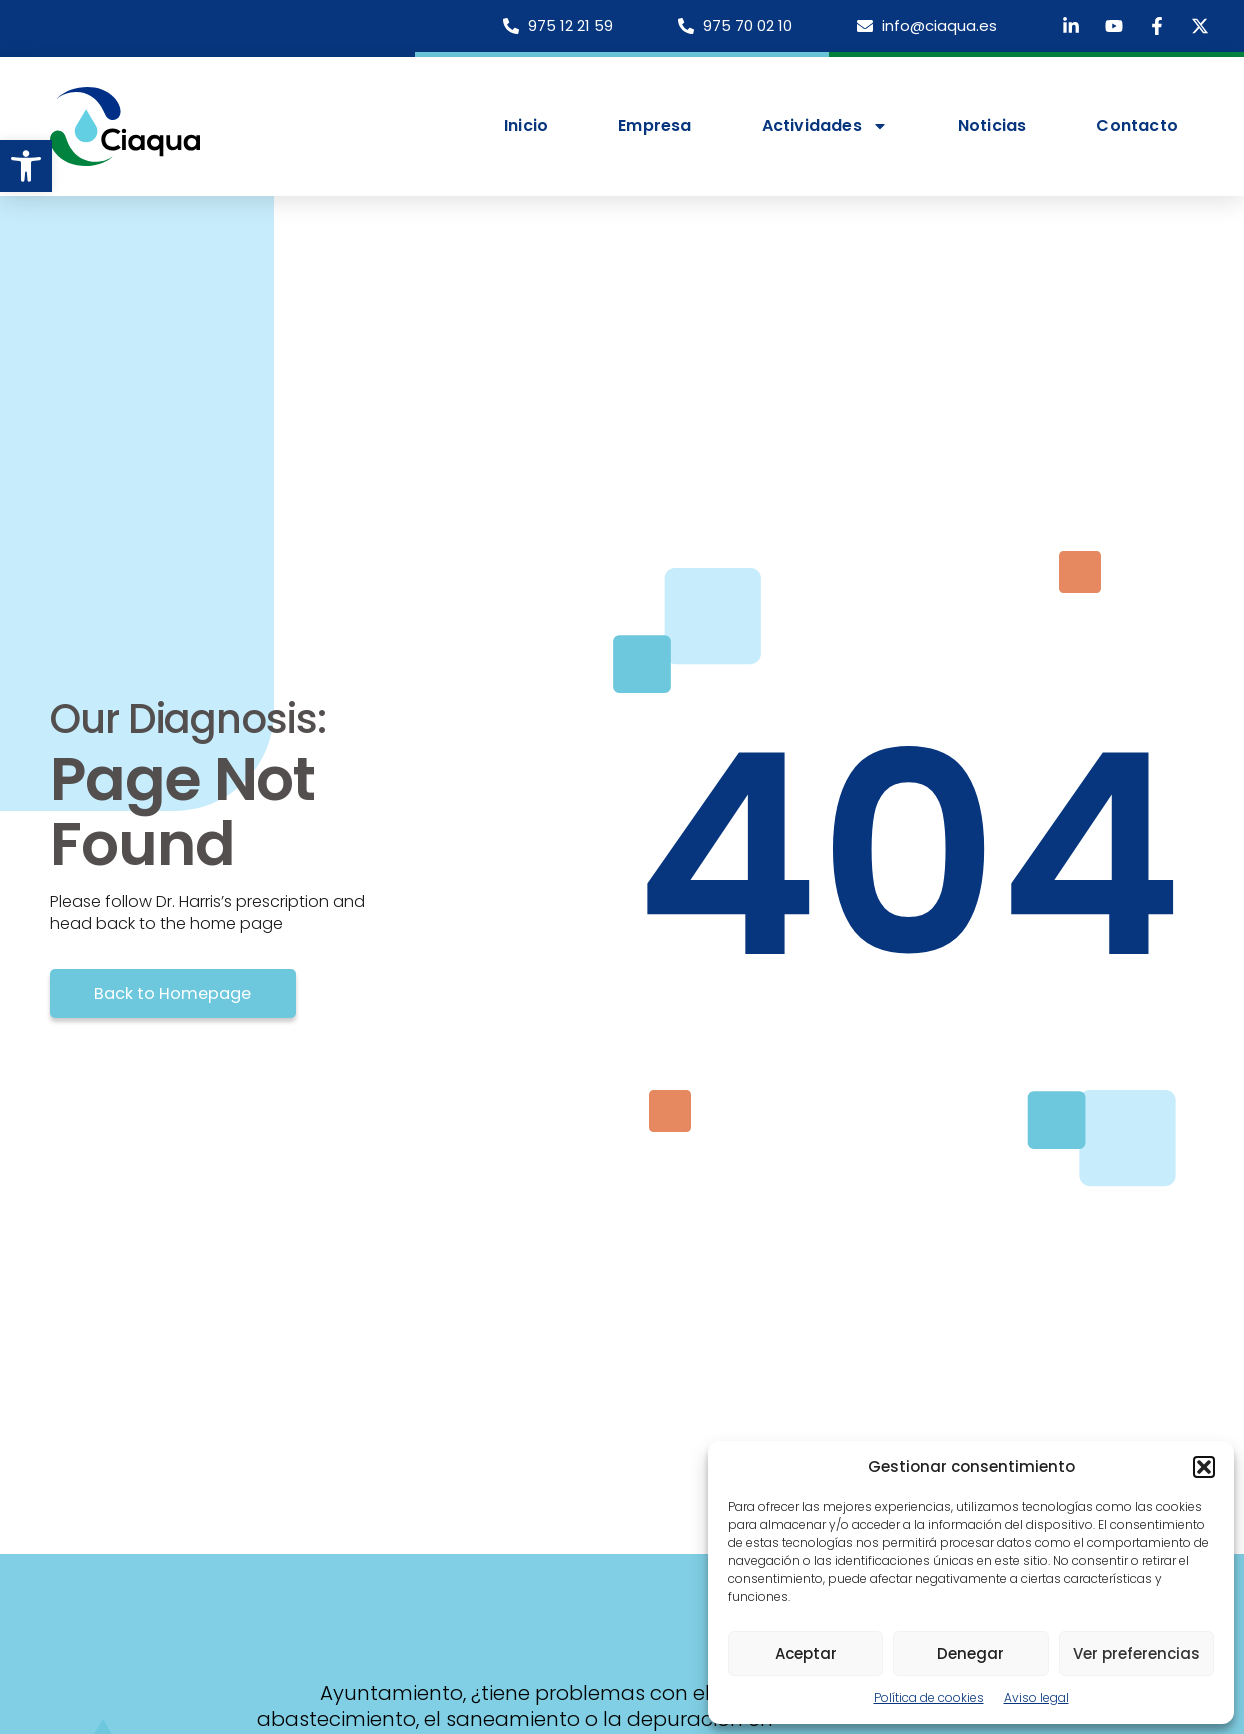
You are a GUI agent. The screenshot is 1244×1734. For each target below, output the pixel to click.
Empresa (654, 125)
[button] (26, 166)
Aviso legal (1036, 1697)
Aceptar (806, 1653)
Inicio (526, 125)
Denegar (970, 1653)
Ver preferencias (1136, 1653)
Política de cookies (929, 1697)
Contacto (1137, 125)
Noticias (992, 125)
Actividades (825, 126)
